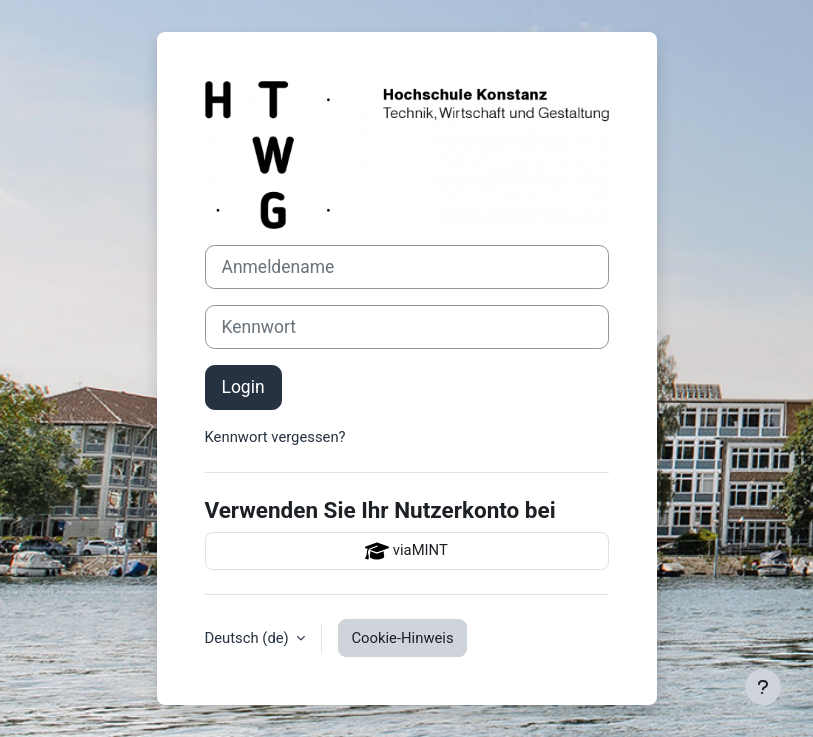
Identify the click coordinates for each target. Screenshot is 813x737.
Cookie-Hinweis (402, 638)
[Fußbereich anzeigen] (763, 687)
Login (243, 387)
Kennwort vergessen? (275, 437)
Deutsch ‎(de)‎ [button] (249, 638)
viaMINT (406, 551)
